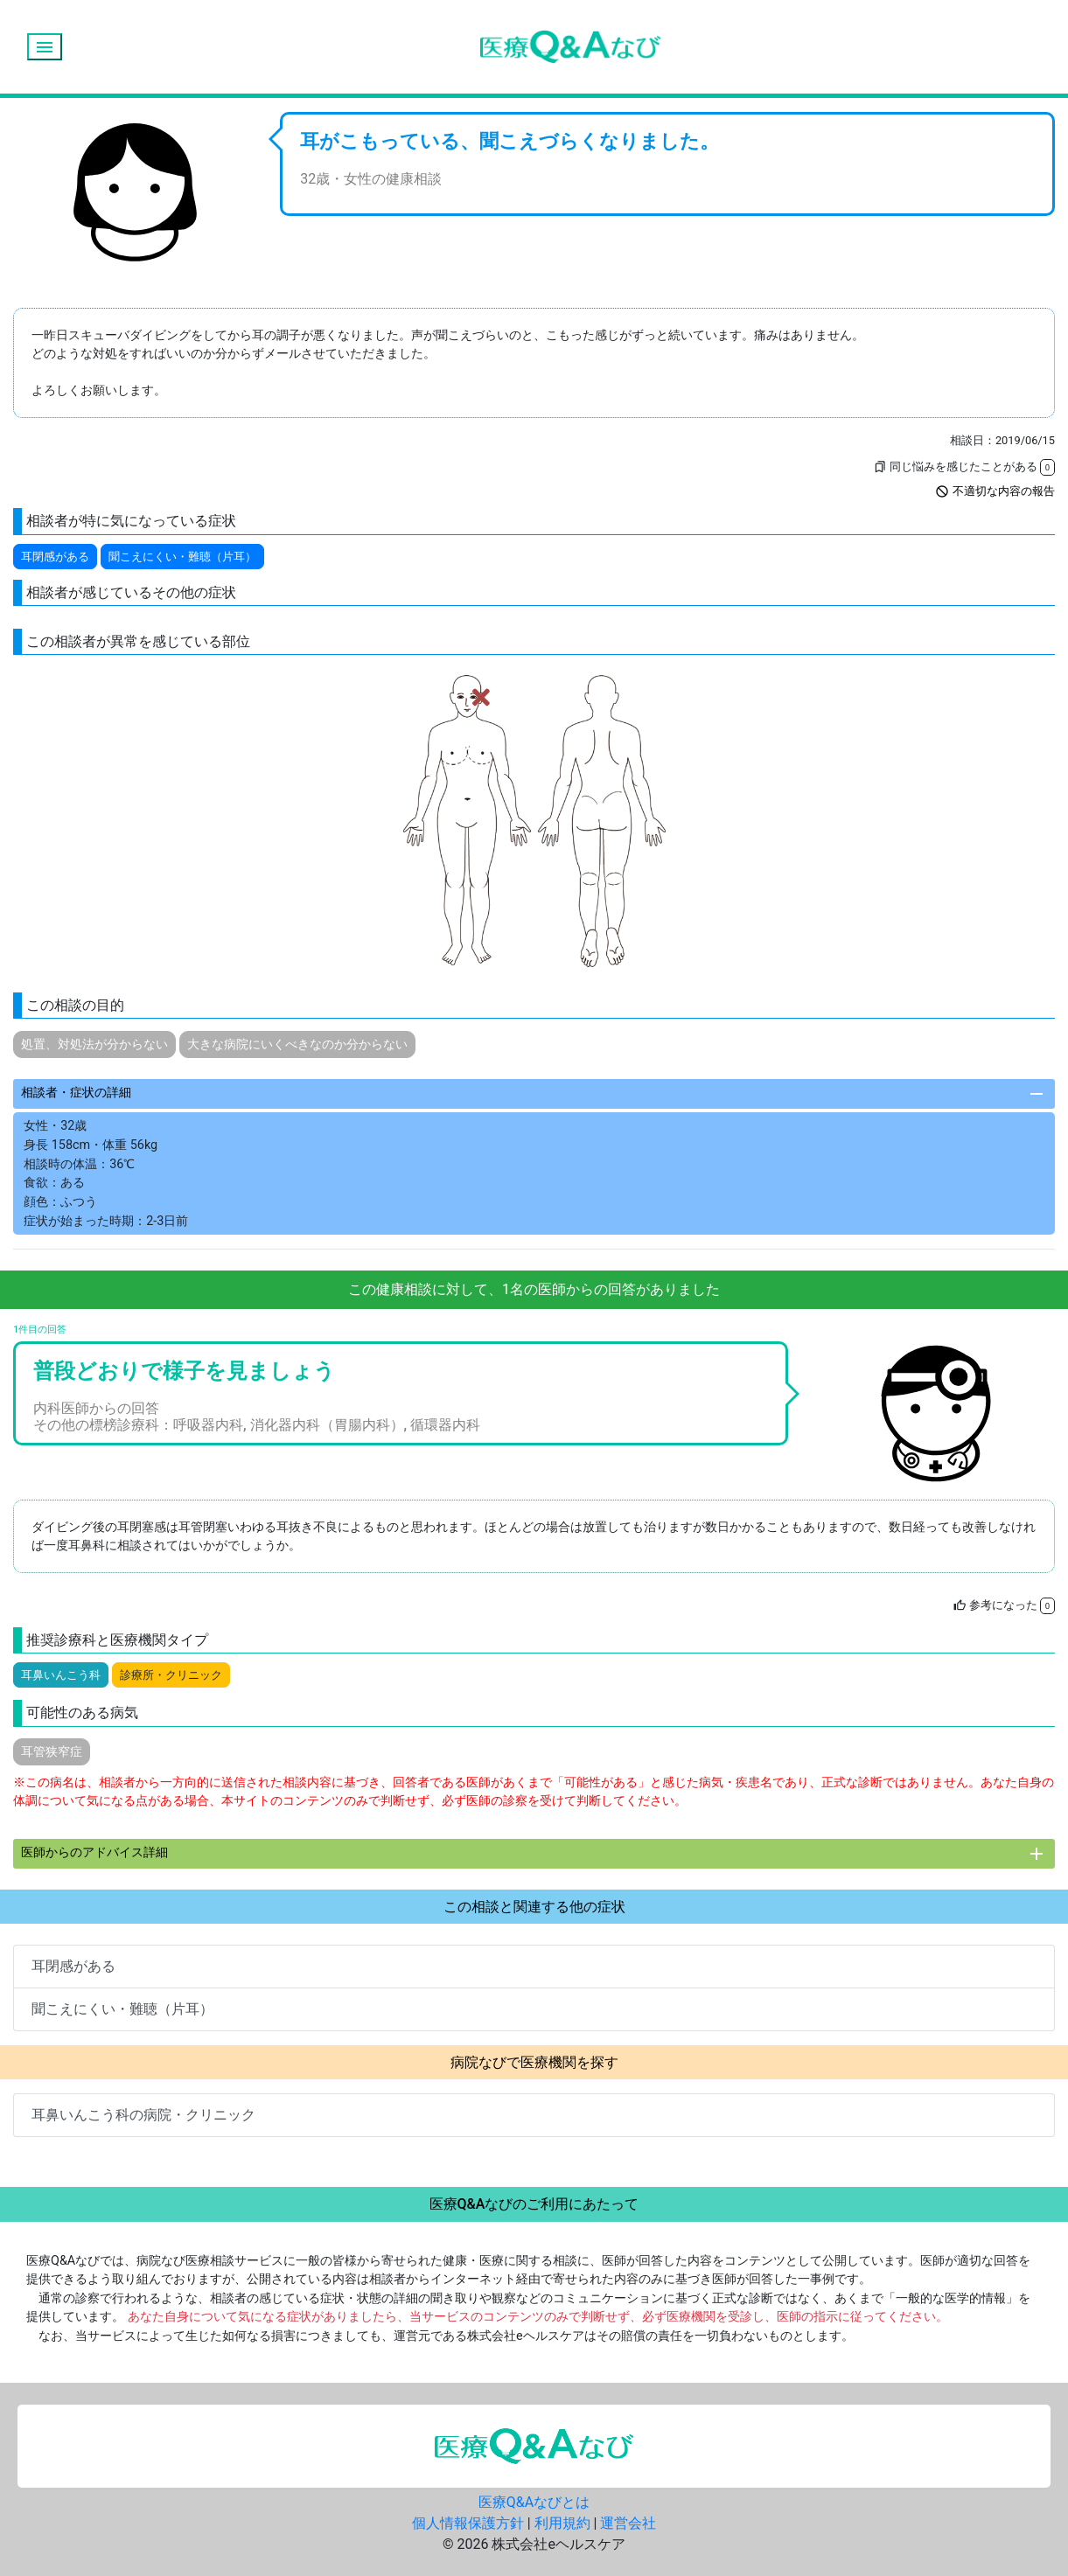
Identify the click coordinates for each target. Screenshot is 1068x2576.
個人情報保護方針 (468, 2523)
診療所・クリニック (171, 1674)
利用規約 (562, 2523)
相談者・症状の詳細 (534, 1093)
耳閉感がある (55, 556)
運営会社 (628, 2523)
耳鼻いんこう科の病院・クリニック (143, 2114)
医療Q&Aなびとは (534, 2502)
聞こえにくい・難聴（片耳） (182, 556)
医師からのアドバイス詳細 (534, 1853)
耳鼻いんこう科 (61, 1674)
